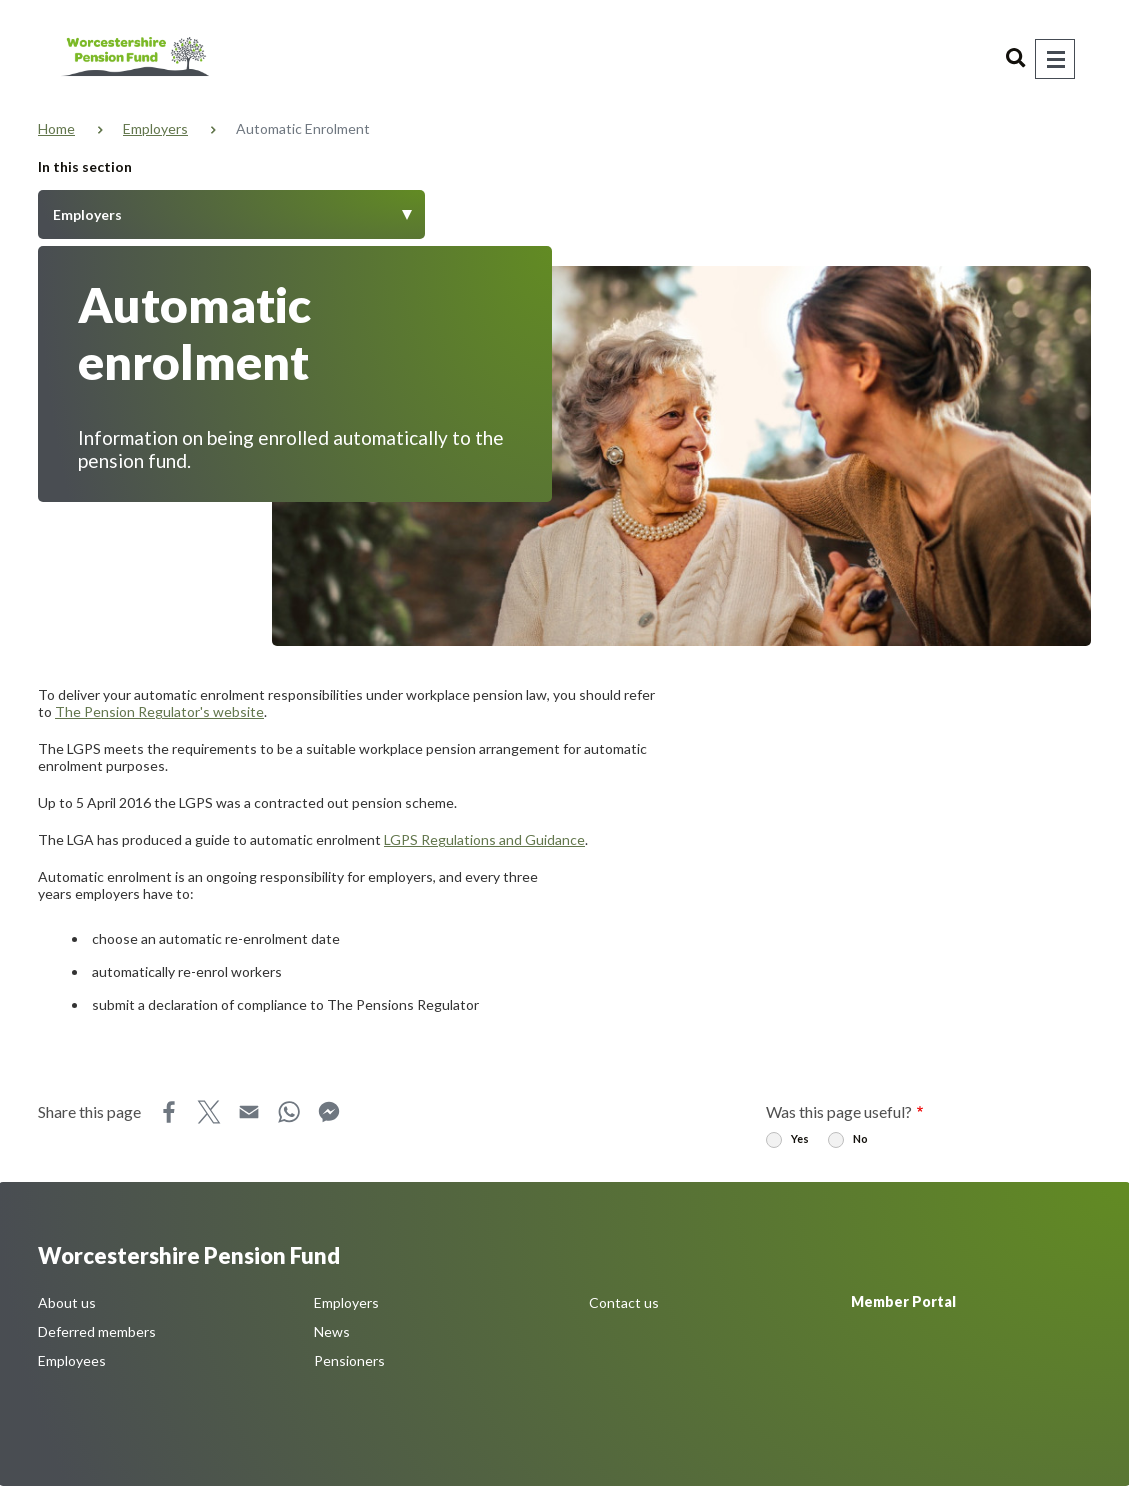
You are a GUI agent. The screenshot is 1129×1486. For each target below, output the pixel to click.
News (332, 1331)
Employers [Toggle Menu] (87, 214)
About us (67, 1302)
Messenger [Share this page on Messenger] (329, 1112)
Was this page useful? (839, 1111)
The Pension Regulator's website (159, 711)
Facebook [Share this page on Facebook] (169, 1112)
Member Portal (903, 1301)
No (860, 1138)
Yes (800, 1138)
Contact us (624, 1302)
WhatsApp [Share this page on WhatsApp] (289, 1112)
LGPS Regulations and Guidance (484, 839)
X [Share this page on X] (209, 1112)
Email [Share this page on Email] (249, 1112)
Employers (155, 128)
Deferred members (97, 1331)
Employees (72, 1360)
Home (56, 128)
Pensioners (349, 1360)
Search (1016, 59)
